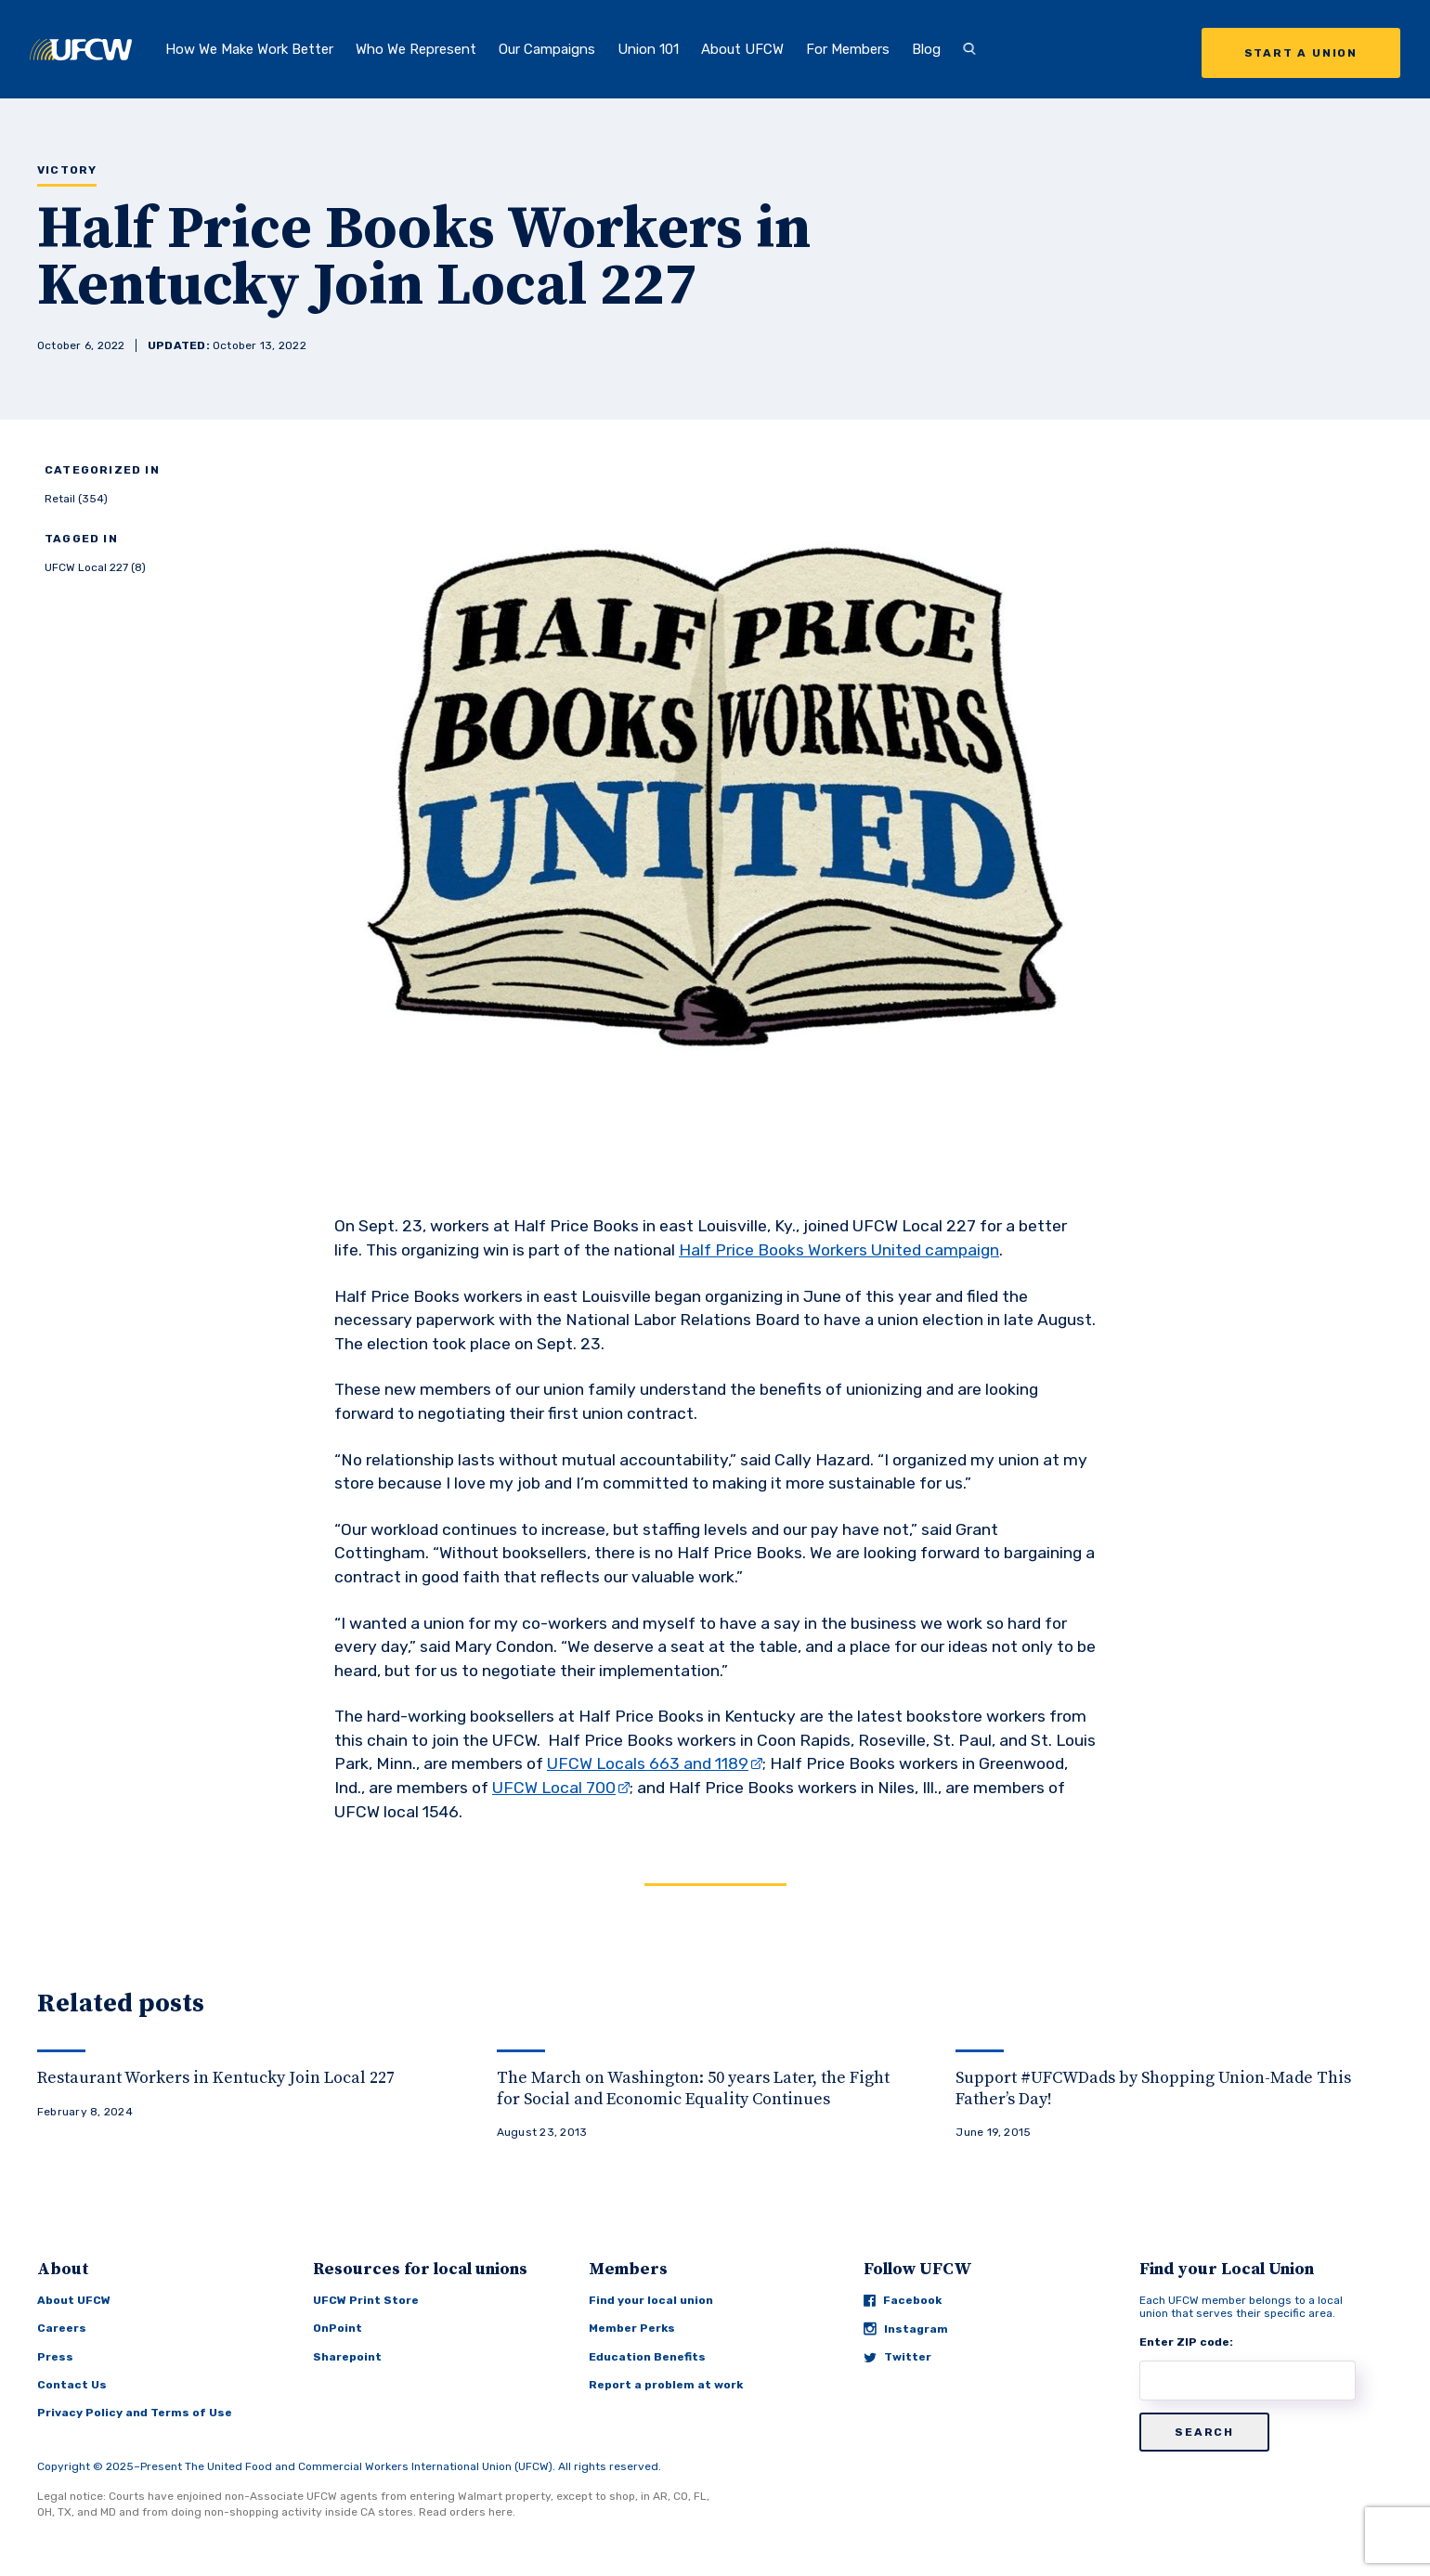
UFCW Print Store (366, 2300)
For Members (848, 49)
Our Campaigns (547, 49)
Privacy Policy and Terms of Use (134, 2412)
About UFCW (742, 49)
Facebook (903, 2300)
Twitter (897, 2356)
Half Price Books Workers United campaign (839, 1250)
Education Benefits (647, 2356)
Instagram (906, 2328)
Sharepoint (347, 2356)
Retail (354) (76, 498)
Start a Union (1301, 52)
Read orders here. (467, 2511)
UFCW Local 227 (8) (95, 567)
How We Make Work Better (249, 49)
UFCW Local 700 (554, 1787)
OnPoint (337, 2328)
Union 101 (648, 49)
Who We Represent (416, 49)
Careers (61, 2328)
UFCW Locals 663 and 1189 (647, 1763)
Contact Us (72, 2384)
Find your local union (651, 2300)
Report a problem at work (666, 2384)
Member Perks (632, 2328)
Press (55, 2356)
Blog (926, 49)
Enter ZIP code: (1186, 2341)
